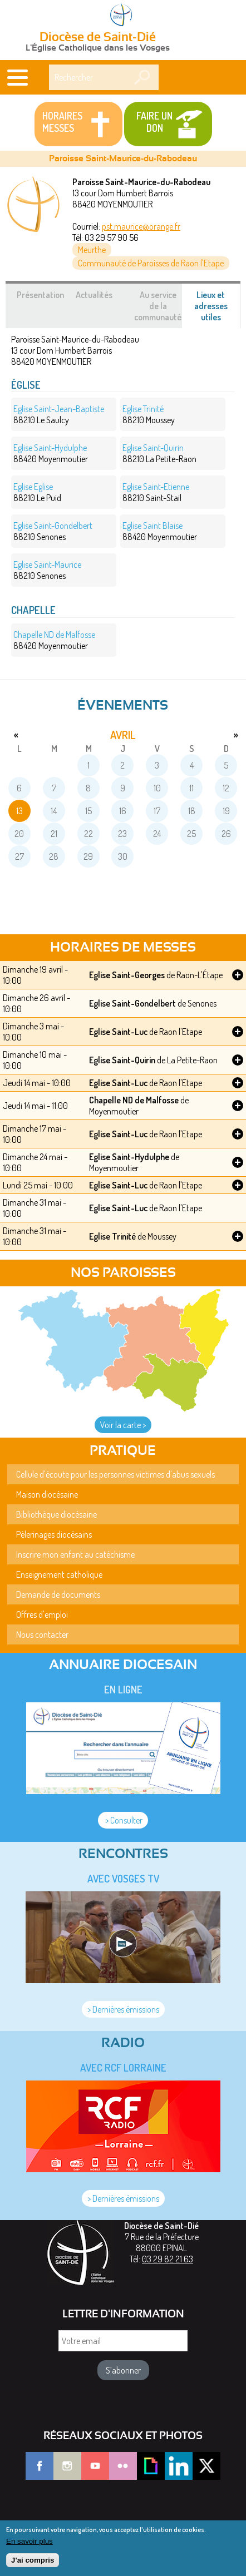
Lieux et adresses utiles (217, 308)
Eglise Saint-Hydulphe (129, 1156)
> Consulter (123, 1820)
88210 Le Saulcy (58, 414)
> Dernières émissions (123, 2009)
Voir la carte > (123, 1424)
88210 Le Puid (37, 492)
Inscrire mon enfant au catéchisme (75, 1554)
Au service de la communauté (157, 306)
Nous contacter (42, 1634)
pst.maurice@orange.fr (141, 226)
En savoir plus (29, 2547)
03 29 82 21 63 (167, 2259)
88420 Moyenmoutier (50, 453)
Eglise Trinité (112, 1236)
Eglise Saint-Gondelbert (132, 1003)
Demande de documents (58, 1594)
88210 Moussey (148, 414)
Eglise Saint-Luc (118, 1031)
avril (122, 734)
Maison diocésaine (47, 1494)
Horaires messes (62, 122)
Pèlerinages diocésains (54, 1534)
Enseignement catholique (59, 1574)
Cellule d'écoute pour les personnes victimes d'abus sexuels (115, 1474)
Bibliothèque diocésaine (56, 1514)
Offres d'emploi (42, 1614)
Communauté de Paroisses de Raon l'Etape (151, 263)
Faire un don (154, 122)
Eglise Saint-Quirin (122, 1060)
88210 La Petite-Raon (159, 453)
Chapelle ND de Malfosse (134, 1100)
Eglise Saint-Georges (127, 974)
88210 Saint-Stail (155, 492)
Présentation (40, 294)
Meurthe (92, 249)
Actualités (94, 294)
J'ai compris (32, 2566)
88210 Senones (52, 531)
